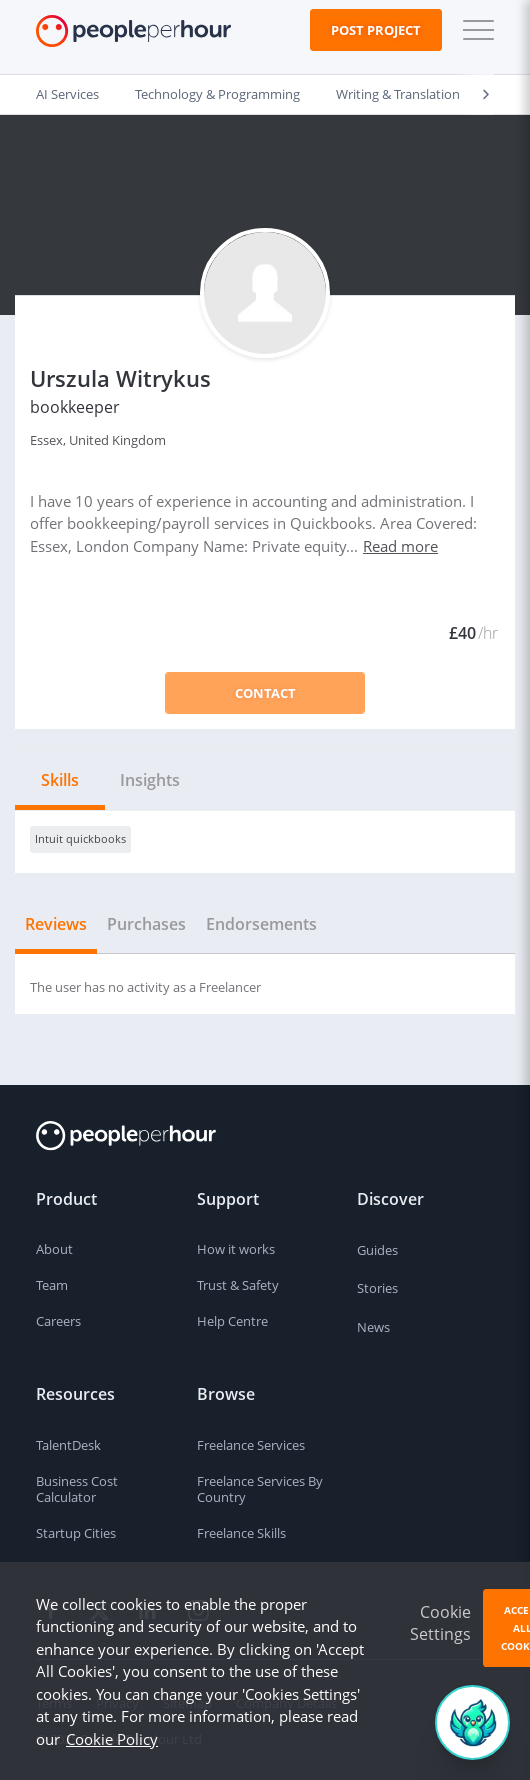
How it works (236, 1249)
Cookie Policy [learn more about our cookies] (112, 1739)
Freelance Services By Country (260, 1489)
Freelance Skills (241, 1533)
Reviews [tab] (56, 924)
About (54, 1249)
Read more (400, 546)
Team (52, 1285)
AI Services (67, 94)
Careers (58, 1321)
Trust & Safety (238, 1285)
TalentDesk (68, 1445)
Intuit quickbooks (80, 838)
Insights (150, 780)
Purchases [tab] (146, 924)
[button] (474, 30)
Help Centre (232, 1321)
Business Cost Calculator (77, 1489)
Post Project (376, 30)
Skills (60, 780)
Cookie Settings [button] (440, 1623)
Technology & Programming (217, 94)
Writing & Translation (398, 94)
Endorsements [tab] (261, 924)
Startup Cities (76, 1533)
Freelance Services (251, 1445)
